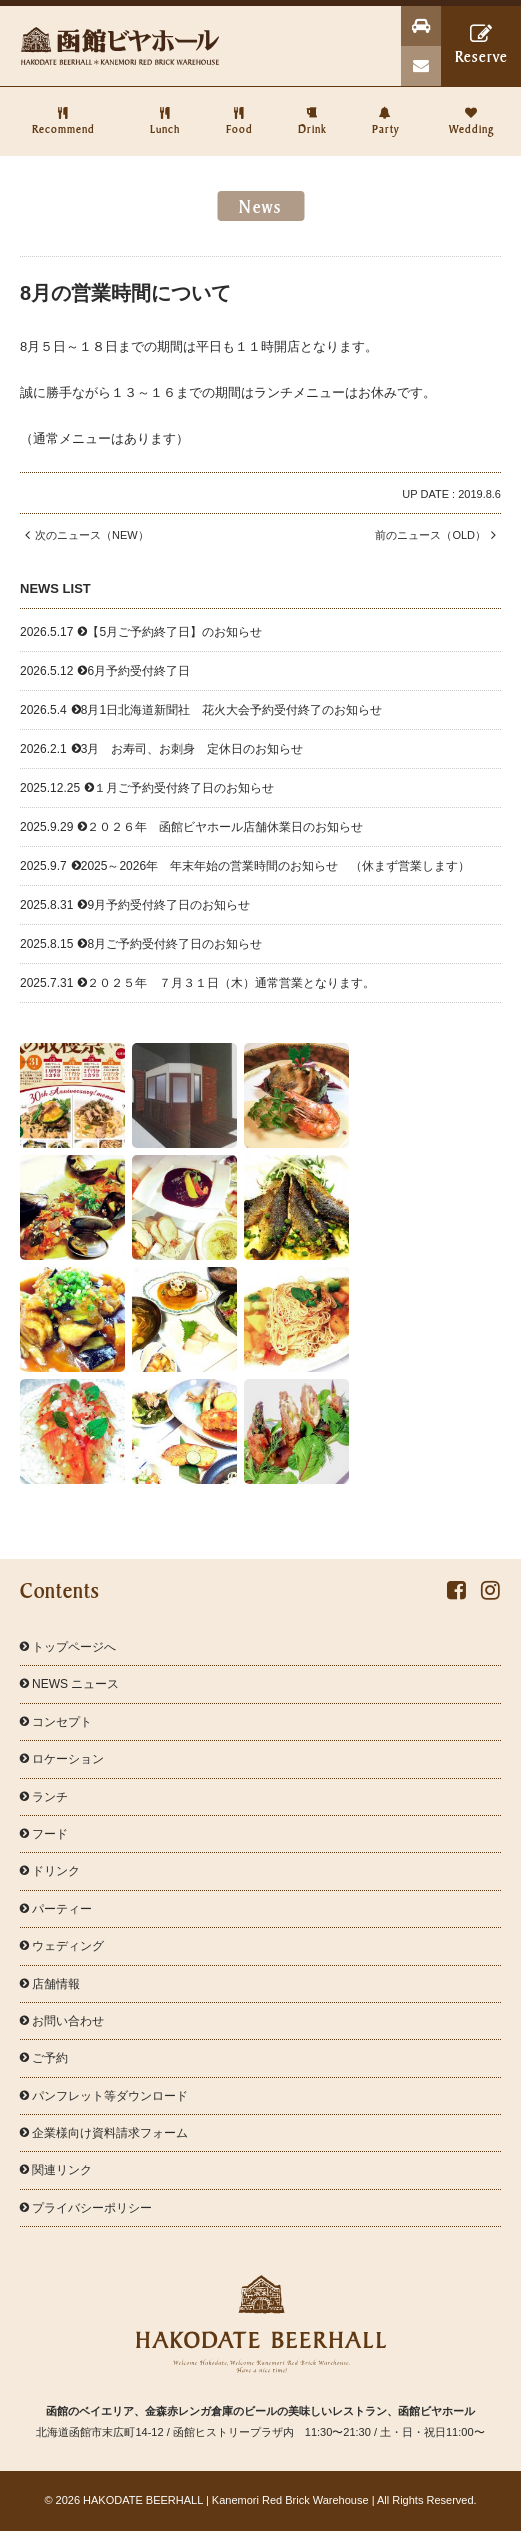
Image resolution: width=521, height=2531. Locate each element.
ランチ (44, 1797)
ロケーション (62, 1759)
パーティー (56, 1909)
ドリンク (50, 1871)
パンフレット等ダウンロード (104, 2096)
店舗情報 (50, 1984)
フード (44, 1834)
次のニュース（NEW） (84, 535)
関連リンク (56, 2170)
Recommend (63, 111)
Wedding (471, 111)
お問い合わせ (62, 2021)
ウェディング (62, 1946)
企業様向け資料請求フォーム (104, 2133)
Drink (312, 111)
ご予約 (44, 2058)
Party (386, 111)
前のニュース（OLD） (438, 535)
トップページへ (68, 1647)
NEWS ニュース (69, 1684)
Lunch (165, 111)
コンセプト (56, 1722)
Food (239, 111)
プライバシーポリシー (86, 2208)
